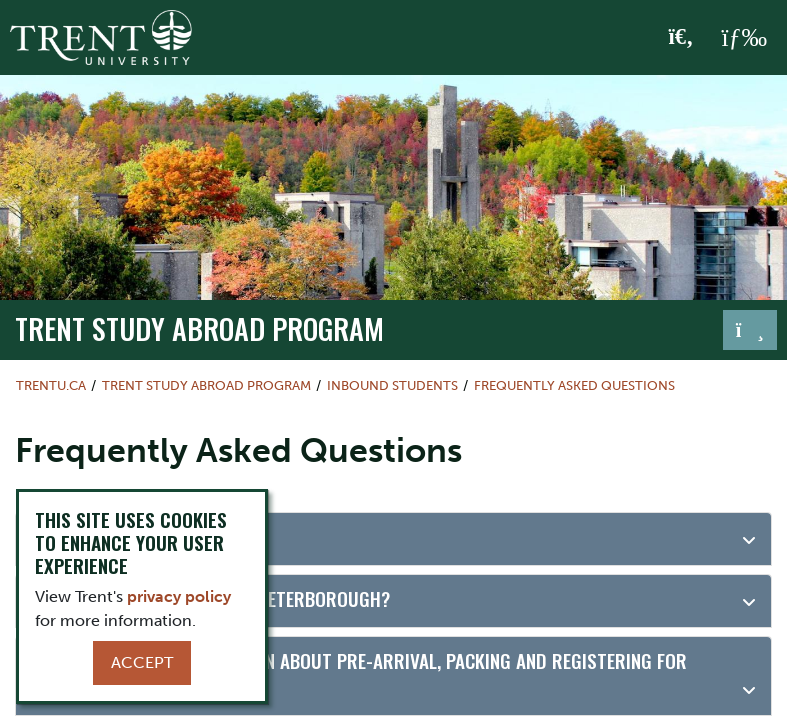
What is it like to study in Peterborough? (210, 598)
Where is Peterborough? (135, 536)
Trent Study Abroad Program (199, 328)
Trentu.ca (51, 385)
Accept (142, 662)
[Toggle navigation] (750, 330)
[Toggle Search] (681, 38)
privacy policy (179, 596)
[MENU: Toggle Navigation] (744, 38)
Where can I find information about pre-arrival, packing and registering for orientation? (359, 675)
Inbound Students (392, 385)
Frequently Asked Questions (574, 385)
